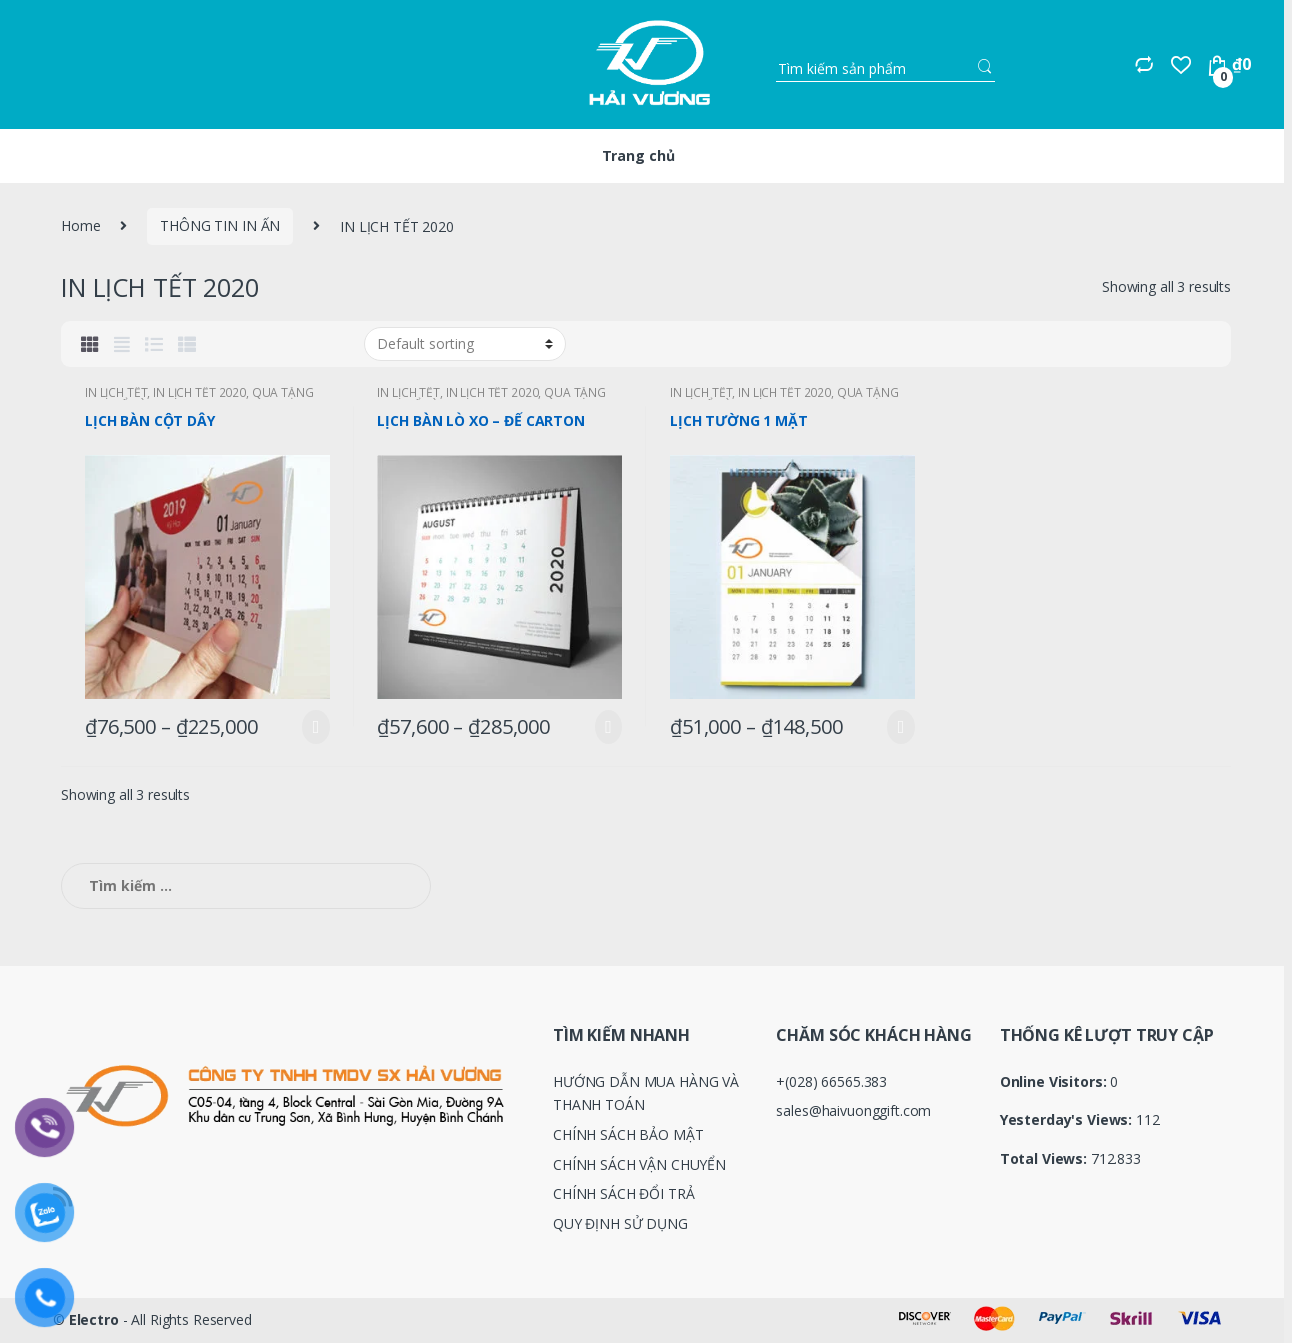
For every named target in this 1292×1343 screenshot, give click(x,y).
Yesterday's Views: (1068, 1120)
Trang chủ (638, 155)
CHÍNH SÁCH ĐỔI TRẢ (623, 1193)
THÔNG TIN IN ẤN (220, 225)
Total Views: (1045, 1159)
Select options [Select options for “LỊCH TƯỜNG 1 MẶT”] (897, 727)
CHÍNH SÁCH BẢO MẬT (628, 1134)
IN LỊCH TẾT (116, 392)
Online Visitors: (1055, 1082)
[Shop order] (465, 344)
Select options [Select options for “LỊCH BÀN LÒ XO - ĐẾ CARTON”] (604, 727)
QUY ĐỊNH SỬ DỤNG (620, 1223)
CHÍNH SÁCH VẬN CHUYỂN (639, 1164)
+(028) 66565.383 (831, 1081)
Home (80, 225)
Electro (94, 1319)
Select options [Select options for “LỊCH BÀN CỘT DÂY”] (312, 727)
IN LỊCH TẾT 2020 (199, 392)
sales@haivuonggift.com (853, 1110)
